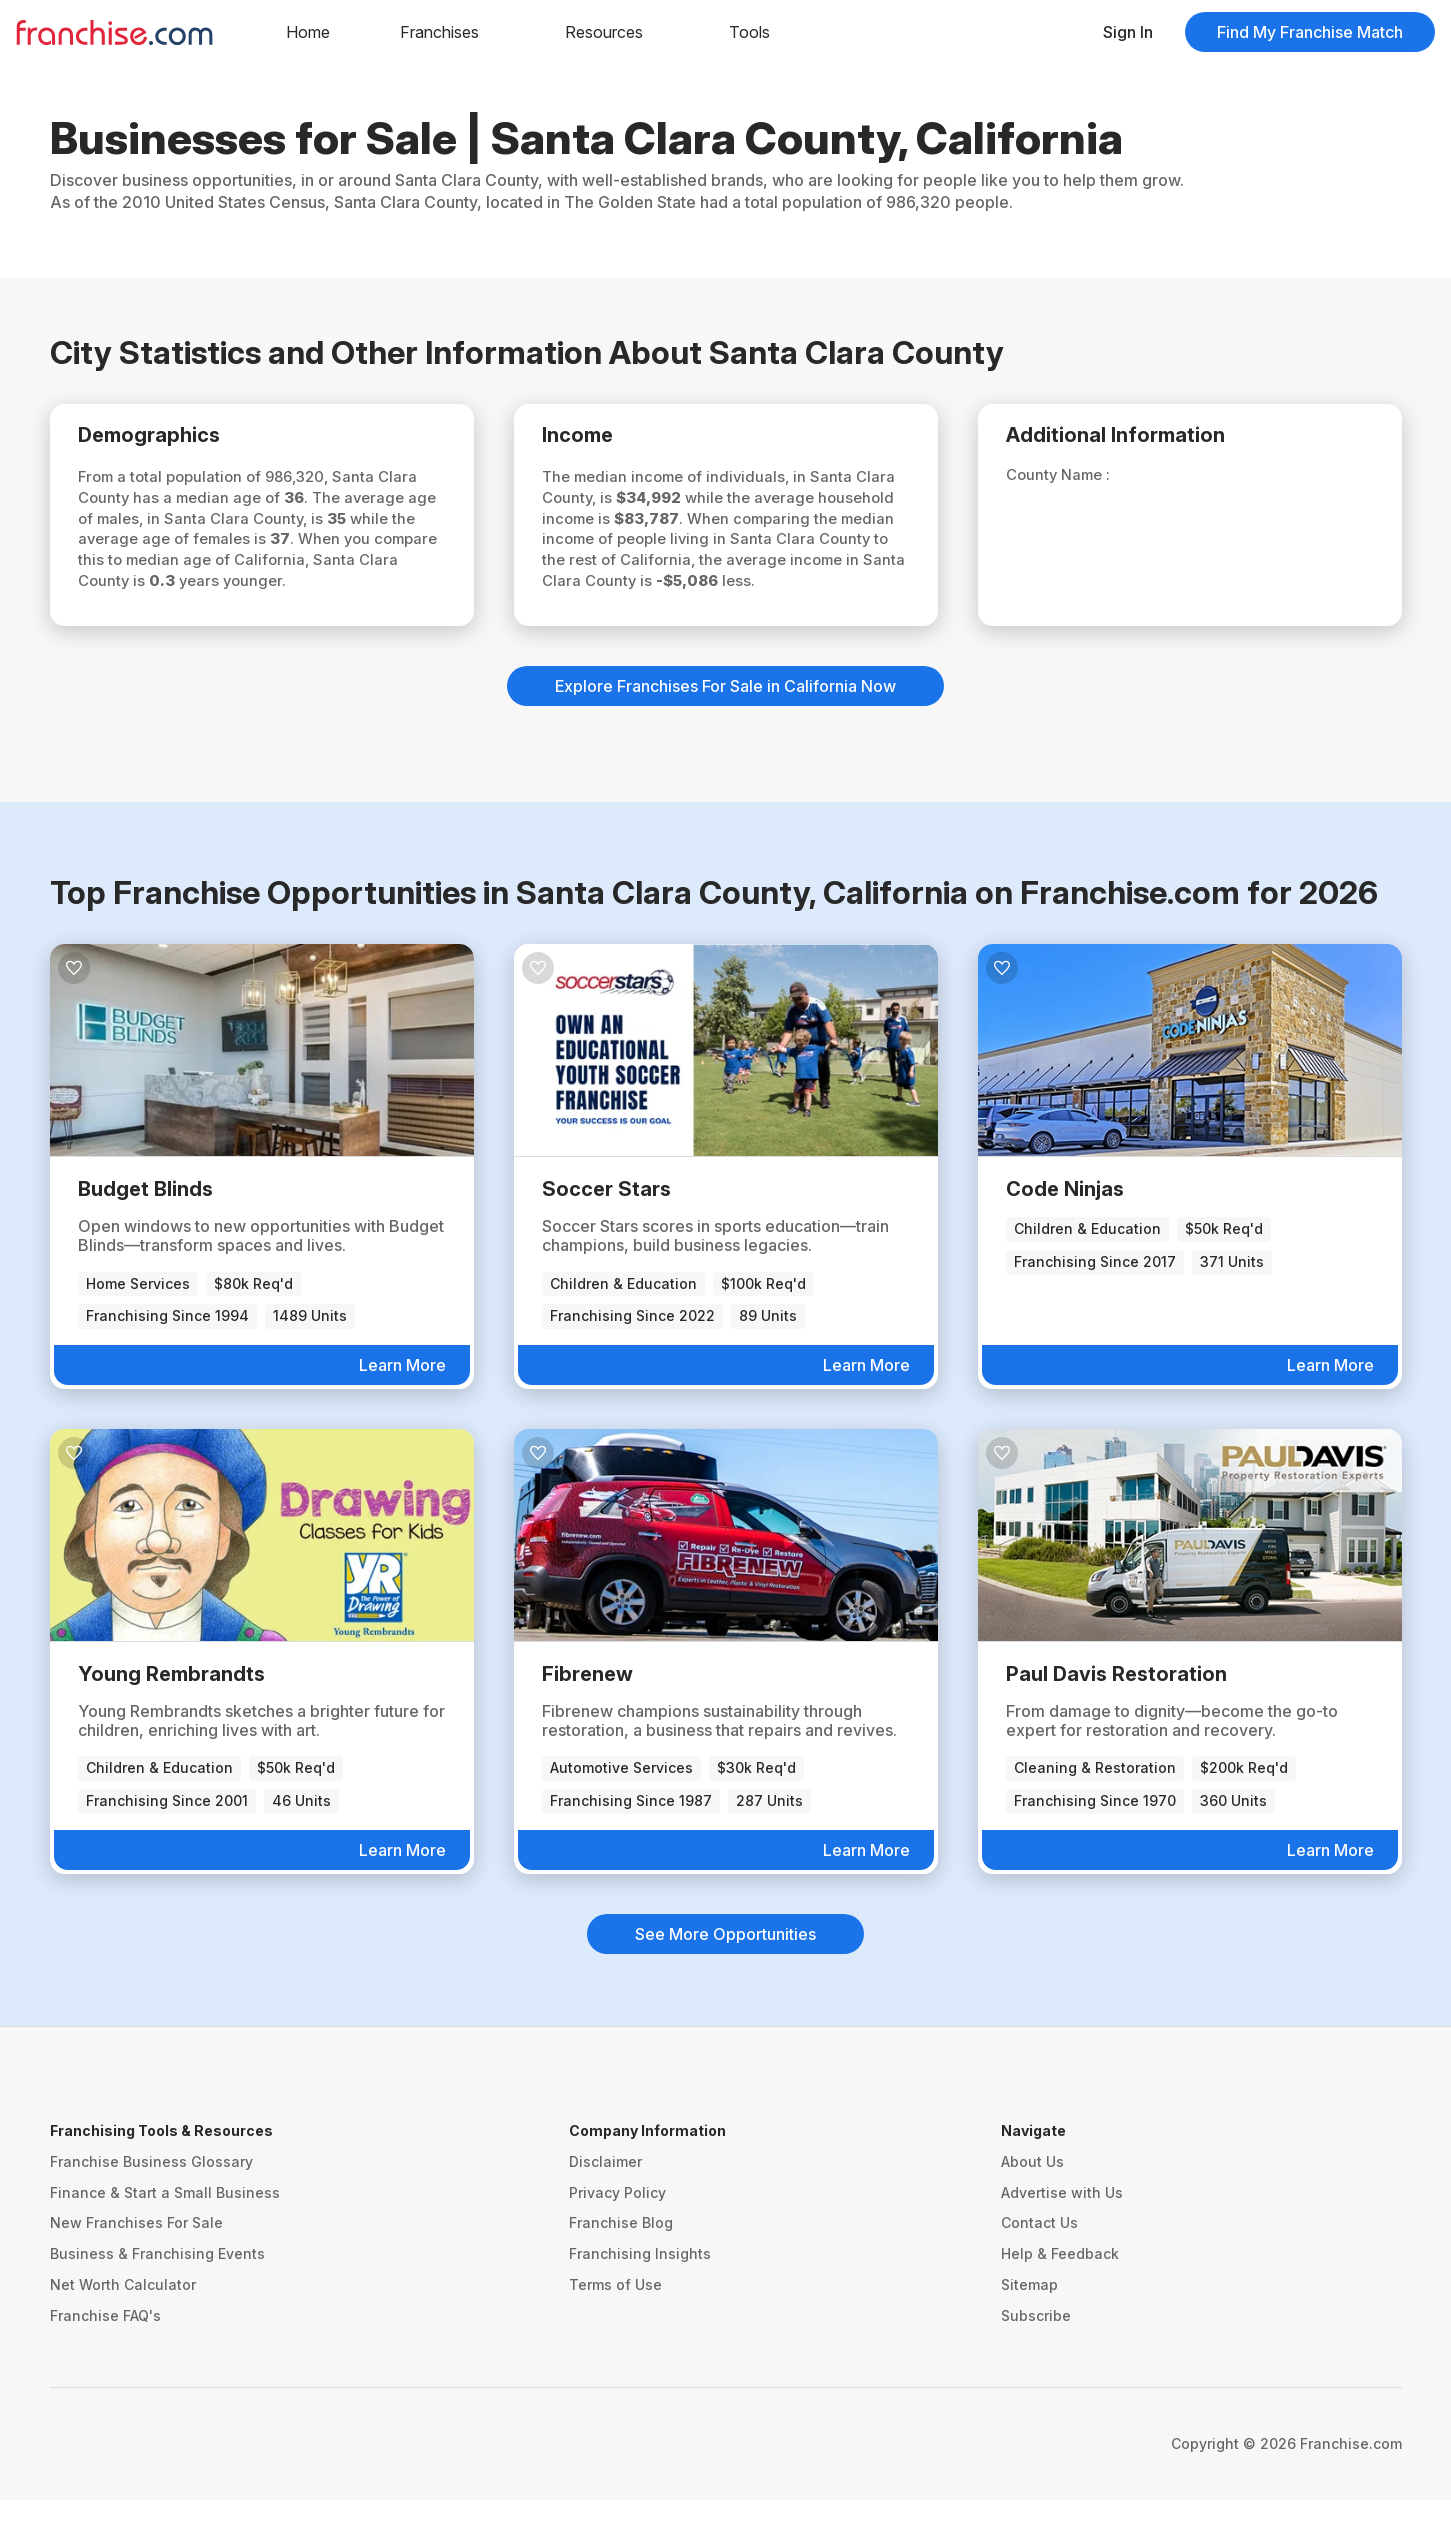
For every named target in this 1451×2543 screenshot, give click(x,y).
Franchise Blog (621, 2265)
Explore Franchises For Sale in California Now (725, 729)
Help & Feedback (1060, 2296)
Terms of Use (615, 2327)
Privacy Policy (617, 2235)
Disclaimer (605, 2204)
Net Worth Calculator (123, 2327)
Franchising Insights (640, 2296)
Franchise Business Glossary (151, 2204)
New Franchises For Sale (136, 2265)
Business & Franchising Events (157, 2296)
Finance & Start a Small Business (165, 2235)
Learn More (402, 1408)
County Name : (1073, 481)
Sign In (1128, 32)
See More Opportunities (725, 1977)
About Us (1032, 2204)
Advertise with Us (1062, 2235)
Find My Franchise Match (1310, 32)
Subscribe (1036, 2358)
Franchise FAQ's (105, 2358)
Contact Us (1039, 2265)
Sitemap (1029, 2327)
